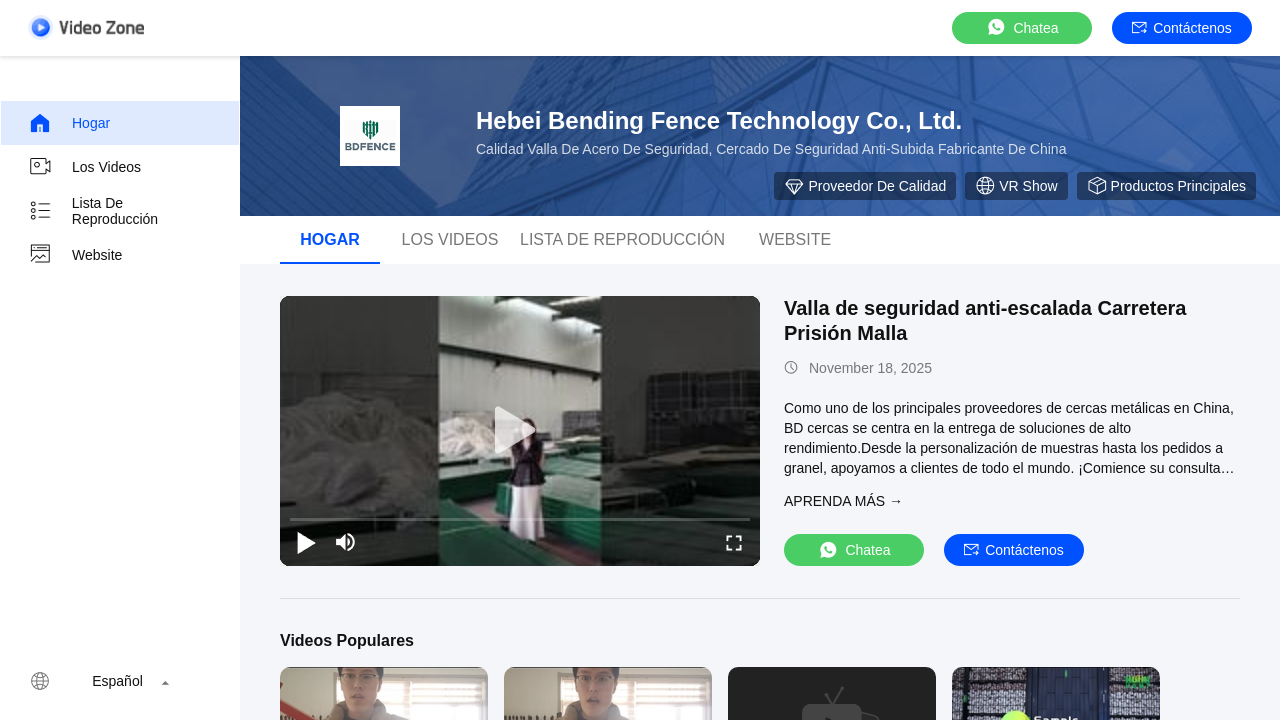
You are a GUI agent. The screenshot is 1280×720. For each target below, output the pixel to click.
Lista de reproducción (93, 211)
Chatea (1021, 27)
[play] (520, 431)
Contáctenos (1182, 28)
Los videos (84, 167)
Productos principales (1166, 186)
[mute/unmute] (346, 542)
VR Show (1016, 186)
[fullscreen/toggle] (734, 542)
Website (75, 255)
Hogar (69, 123)
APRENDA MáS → (843, 501)
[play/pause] (306, 542)
